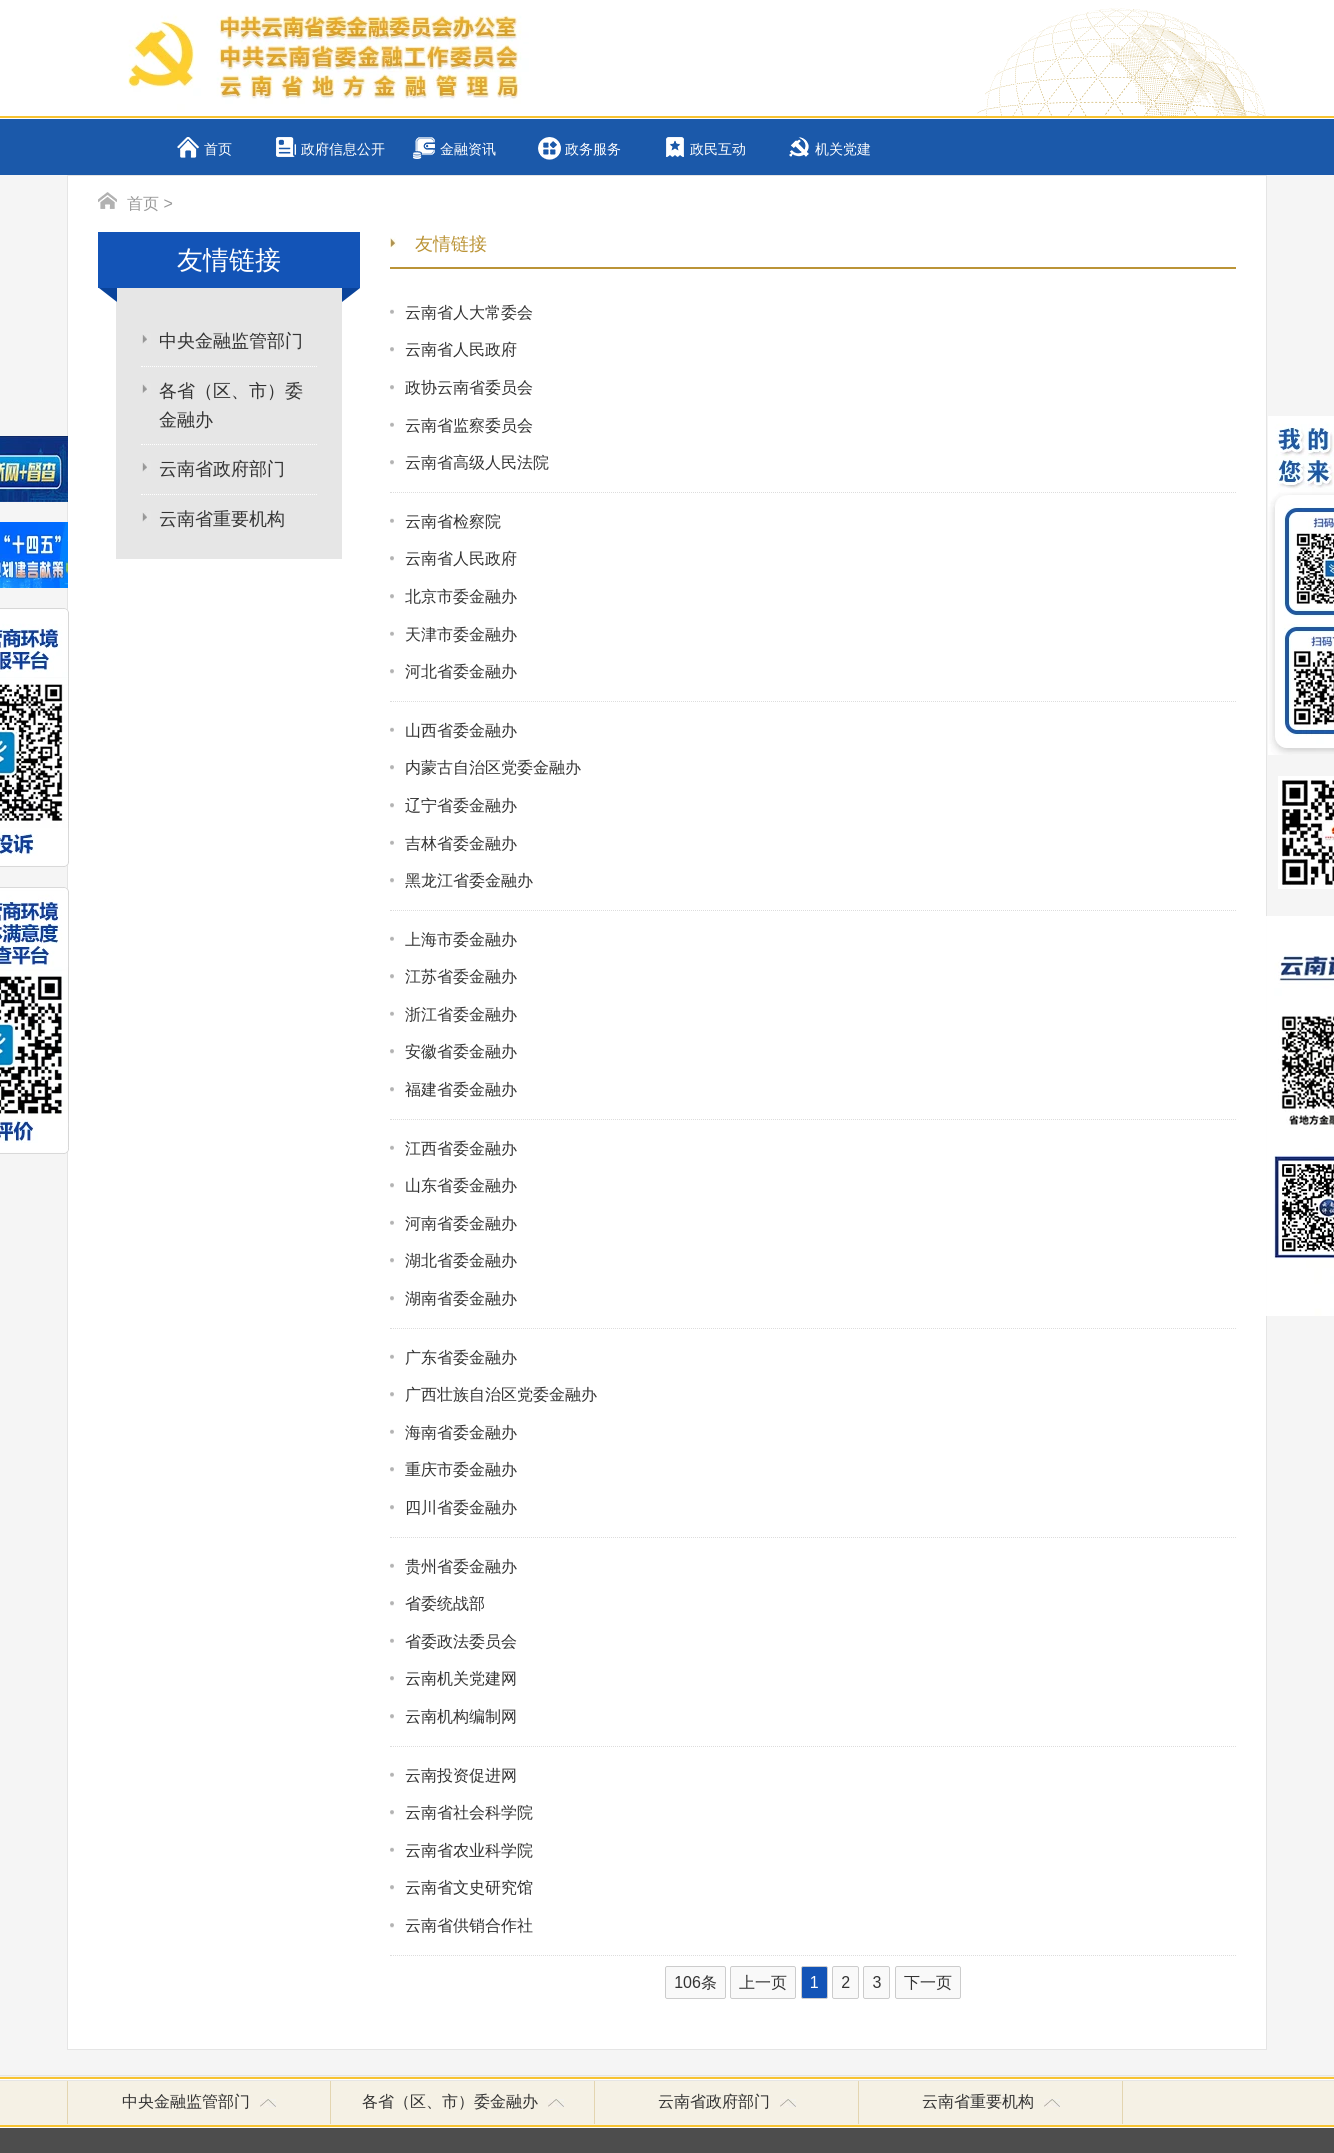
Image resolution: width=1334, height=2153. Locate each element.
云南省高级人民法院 (477, 462)
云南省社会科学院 (469, 1812)
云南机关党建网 (461, 1678)
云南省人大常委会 (469, 312)
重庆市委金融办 (461, 1469)
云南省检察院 (453, 521)
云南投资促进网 (461, 1775)
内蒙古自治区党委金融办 (493, 767)
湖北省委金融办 (461, 1260)
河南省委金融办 (461, 1223)
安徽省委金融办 (461, 1051)
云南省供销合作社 (469, 1925)
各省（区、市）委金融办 (231, 405)
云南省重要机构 (222, 519)
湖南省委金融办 (461, 1298)
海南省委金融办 (461, 1432)
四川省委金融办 (461, 1507)
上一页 (763, 1982)
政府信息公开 (343, 149)
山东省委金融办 (461, 1185)
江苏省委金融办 (461, 976)
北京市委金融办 (461, 596)
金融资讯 (468, 149)
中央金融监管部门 (231, 341)
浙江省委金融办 (461, 1014)
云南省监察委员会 (469, 425)
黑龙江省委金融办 (469, 880)
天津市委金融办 (461, 634)
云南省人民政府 (461, 349)
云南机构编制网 (461, 1716)
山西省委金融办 (461, 730)
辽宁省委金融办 (461, 805)
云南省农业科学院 (469, 1850)
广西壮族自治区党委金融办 (501, 1394)
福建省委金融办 (461, 1089)
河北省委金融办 (461, 671)
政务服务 (593, 149)
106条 (695, 1982)
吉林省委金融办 (461, 843)
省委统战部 (445, 1603)
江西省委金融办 (461, 1148)
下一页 (928, 1982)
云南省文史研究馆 (469, 1887)
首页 (218, 149)
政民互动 (718, 149)
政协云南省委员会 (469, 387)
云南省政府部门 (222, 469)
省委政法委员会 (461, 1641)
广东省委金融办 (461, 1357)
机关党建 (843, 149)
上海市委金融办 (461, 939)
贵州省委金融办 (461, 1566)
